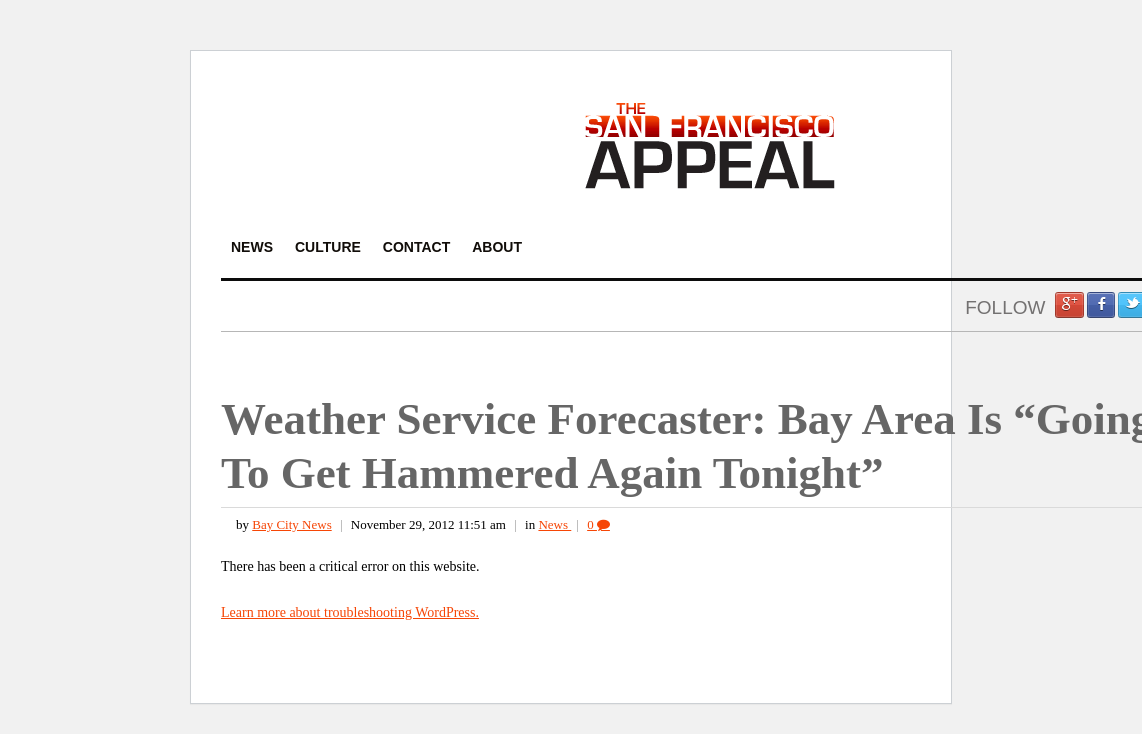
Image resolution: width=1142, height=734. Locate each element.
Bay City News (291, 524)
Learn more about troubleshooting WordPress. (350, 612)
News (554, 524)
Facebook (1101, 305)
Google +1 (1069, 305)
